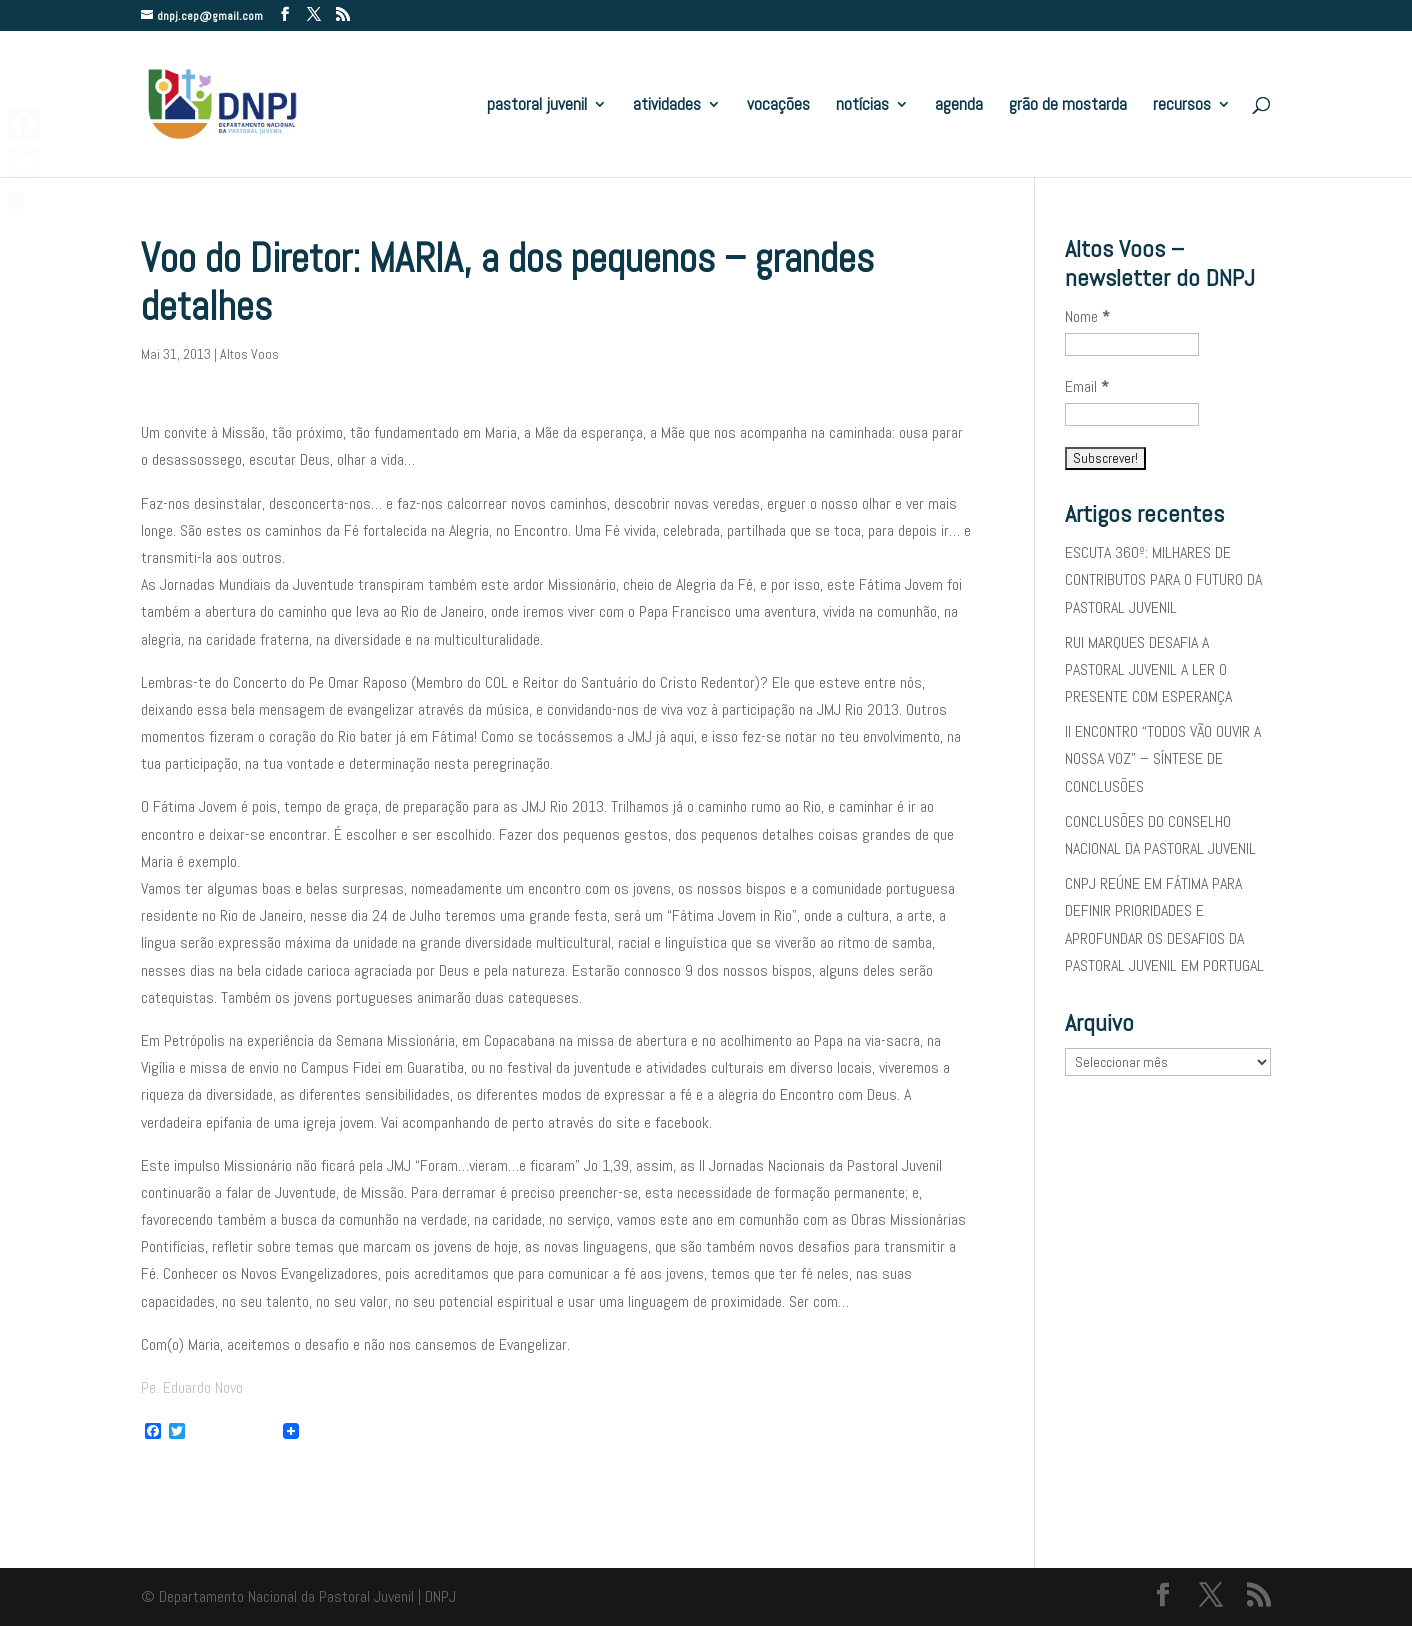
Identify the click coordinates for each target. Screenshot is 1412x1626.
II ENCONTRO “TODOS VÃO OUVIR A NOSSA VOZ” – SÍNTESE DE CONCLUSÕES (1163, 758)
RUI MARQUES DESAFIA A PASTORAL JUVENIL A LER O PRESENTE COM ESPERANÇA (1148, 669)
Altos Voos (249, 354)
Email (1087, 386)
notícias (862, 106)
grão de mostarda (1068, 106)
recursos (1182, 106)
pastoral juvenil (537, 106)
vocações (778, 106)
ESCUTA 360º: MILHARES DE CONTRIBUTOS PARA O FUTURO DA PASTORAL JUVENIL (1163, 579)
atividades (667, 106)
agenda (959, 106)
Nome (1087, 316)
